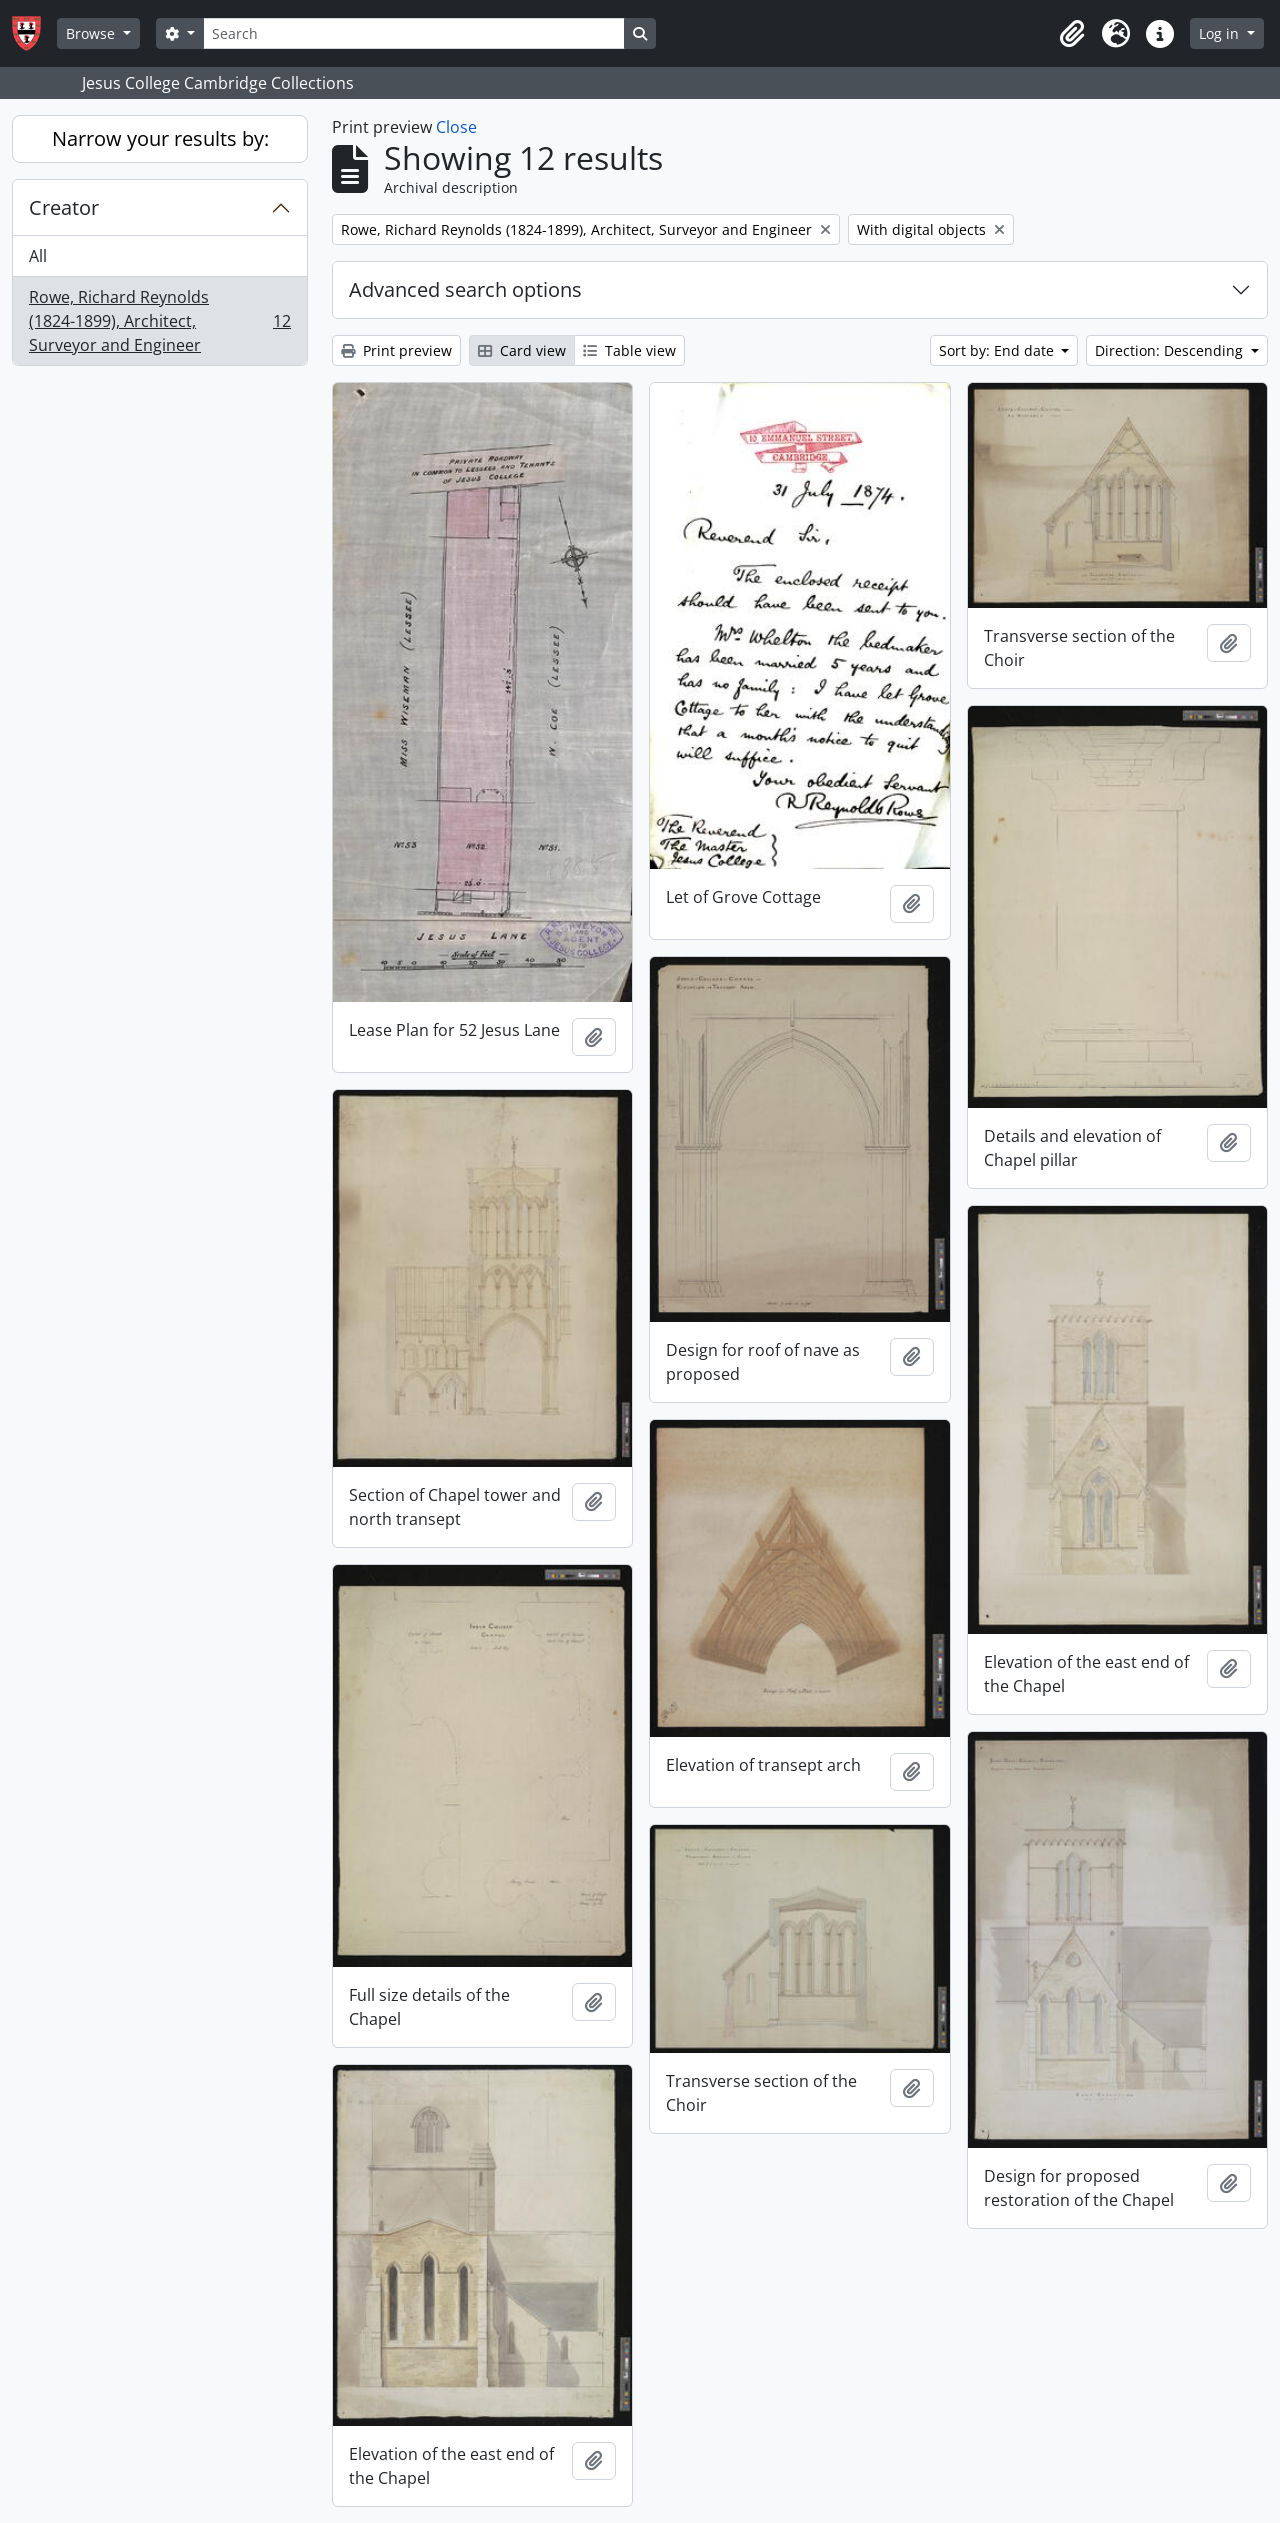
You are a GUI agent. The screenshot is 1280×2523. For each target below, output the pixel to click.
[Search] (414, 33)
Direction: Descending (1171, 350)
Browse (92, 33)
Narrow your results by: (160, 138)
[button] (1072, 34)
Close (456, 127)
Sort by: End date (998, 350)
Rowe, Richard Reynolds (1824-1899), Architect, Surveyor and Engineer (159, 321)
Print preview (396, 350)
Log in (1221, 33)
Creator (64, 207)
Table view (629, 350)
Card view (522, 350)
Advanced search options (465, 289)
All (38, 256)
